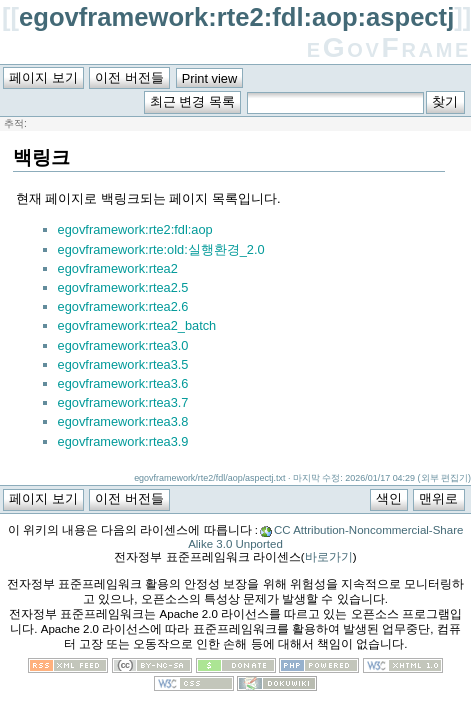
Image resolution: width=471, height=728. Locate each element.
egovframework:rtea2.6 (123, 306)
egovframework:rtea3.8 (123, 421)
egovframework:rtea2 (118, 268)
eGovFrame (389, 47)
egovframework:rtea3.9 (123, 441)
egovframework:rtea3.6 (123, 383)
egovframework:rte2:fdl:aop (135, 229)
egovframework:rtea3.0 (123, 345)
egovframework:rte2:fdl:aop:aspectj (236, 17)
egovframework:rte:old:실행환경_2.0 (161, 249)
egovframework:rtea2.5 (123, 287)
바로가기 (329, 557)
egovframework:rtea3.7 (123, 402)
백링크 (41, 157)
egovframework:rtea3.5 (123, 364)
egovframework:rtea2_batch (137, 325)
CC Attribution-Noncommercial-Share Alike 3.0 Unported (325, 537)
